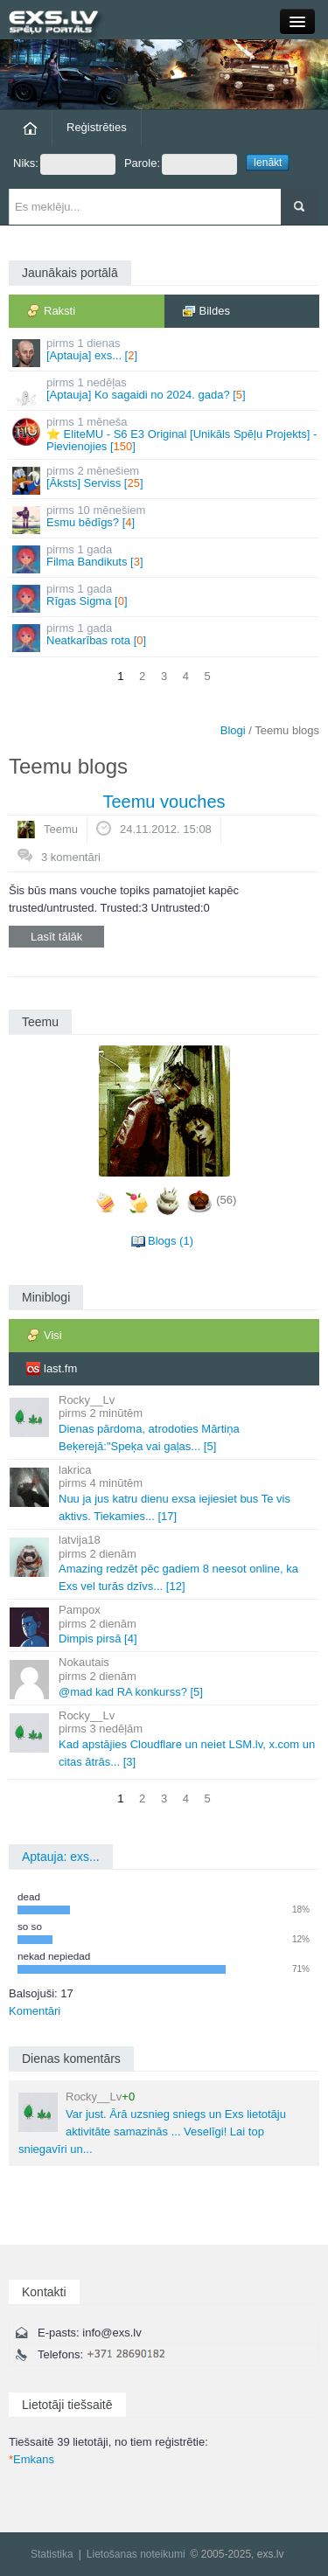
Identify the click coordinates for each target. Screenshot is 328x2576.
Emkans (31, 2459)
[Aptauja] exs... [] (165, 352)
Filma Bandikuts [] (165, 558)
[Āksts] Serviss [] (165, 479)
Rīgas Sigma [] (165, 597)
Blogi (233, 730)
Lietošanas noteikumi (136, 2554)
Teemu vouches (163, 801)
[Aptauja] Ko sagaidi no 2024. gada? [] (165, 391)
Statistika (52, 2554)
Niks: (64, 164)
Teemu (61, 829)
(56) (226, 1199)
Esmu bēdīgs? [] (165, 518)
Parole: (180, 164)
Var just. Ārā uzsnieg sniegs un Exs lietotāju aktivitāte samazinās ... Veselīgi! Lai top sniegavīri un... (152, 2123)
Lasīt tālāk (56, 936)
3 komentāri (71, 857)
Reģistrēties (96, 127)
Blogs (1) (170, 1240)
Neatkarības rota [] (165, 636)
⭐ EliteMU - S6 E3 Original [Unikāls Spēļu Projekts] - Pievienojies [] (165, 434)
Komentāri (34, 2010)
